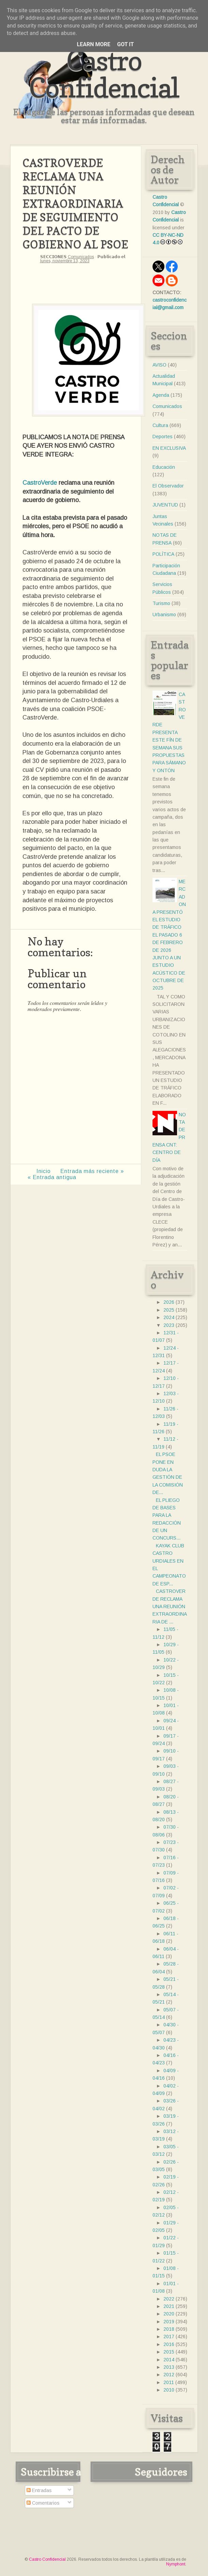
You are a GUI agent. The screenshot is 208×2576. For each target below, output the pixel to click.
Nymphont (175, 2564)
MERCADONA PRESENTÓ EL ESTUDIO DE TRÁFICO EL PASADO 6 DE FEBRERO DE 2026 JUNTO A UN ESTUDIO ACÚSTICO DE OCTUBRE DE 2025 (169, 935)
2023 (168, 1325)
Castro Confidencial (104, 74)
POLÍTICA (163, 554)
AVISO (159, 365)
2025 (168, 1310)
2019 (168, 2321)
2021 (168, 2306)
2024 (168, 1317)
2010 (168, 2390)
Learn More (93, 44)
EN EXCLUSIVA (169, 448)
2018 (168, 2329)
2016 (168, 2344)
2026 (168, 1302)
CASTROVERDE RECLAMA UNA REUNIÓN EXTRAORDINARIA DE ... (170, 1606)
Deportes (163, 436)
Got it (125, 44)
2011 (168, 2382)
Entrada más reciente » (92, 1171)
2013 (168, 2367)
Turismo (161, 603)
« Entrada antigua (52, 1177)
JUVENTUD (165, 505)
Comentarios (43, 2503)
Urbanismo (164, 614)
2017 (168, 2336)
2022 (168, 2299)
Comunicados (81, 256)
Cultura (160, 425)
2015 (168, 2352)
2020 (168, 2313)
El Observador (168, 485)
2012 (168, 2374)
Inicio (43, 1171)
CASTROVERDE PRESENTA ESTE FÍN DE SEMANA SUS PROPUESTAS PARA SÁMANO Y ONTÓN (169, 732)
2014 (168, 2359)
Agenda (161, 395)
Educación (164, 467)
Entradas (39, 2490)
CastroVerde (39, 482)
